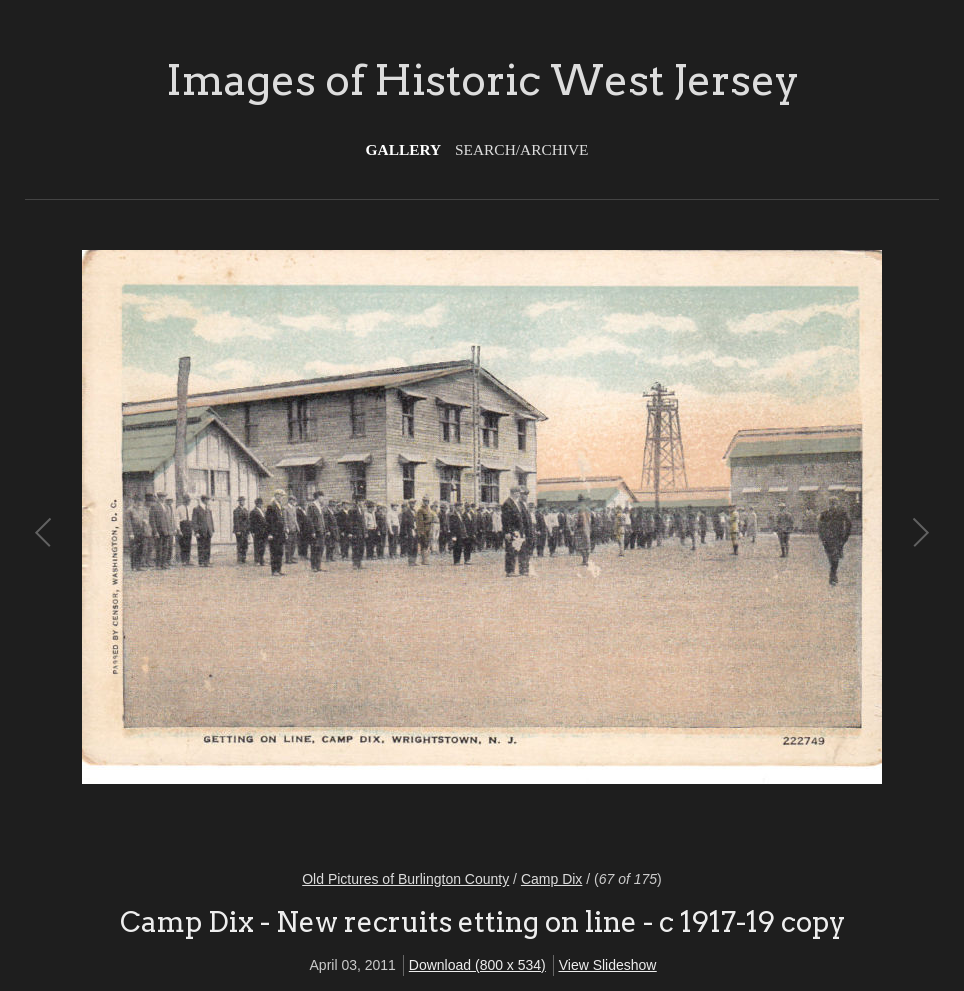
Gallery (404, 149)
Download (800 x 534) (477, 965)
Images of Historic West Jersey (482, 80)
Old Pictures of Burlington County (405, 879)
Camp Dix (551, 879)
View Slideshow (608, 965)
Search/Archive (521, 149)
